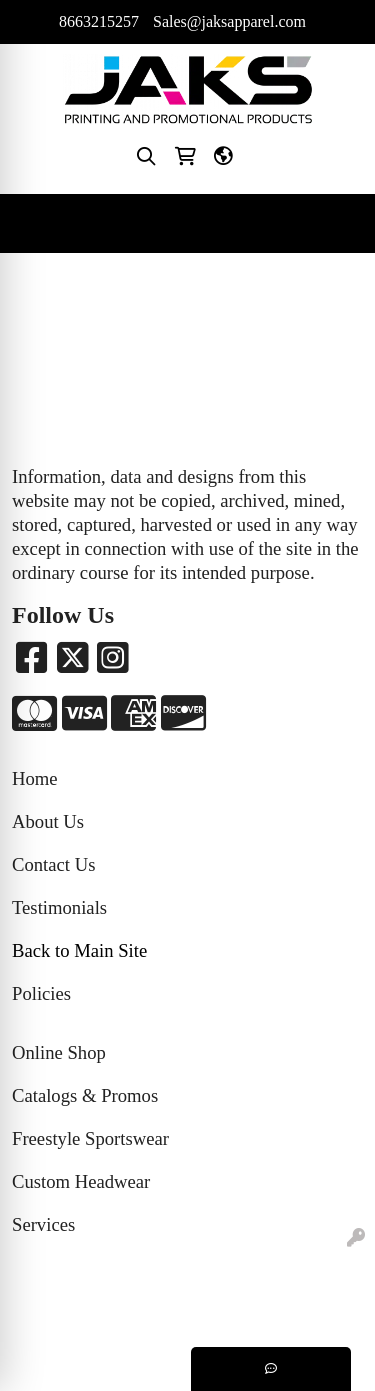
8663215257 (99, 21)
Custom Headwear (81, 1181)
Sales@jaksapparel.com (229, 21)
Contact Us (53, 864)
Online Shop (59, 1052)
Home (35, 778)
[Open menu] (335, 224)
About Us (48, 821)
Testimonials (59, 907)
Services (43, 1224)
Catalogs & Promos (85, 1095)
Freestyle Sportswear (90, 1138)
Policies (41, 993)
